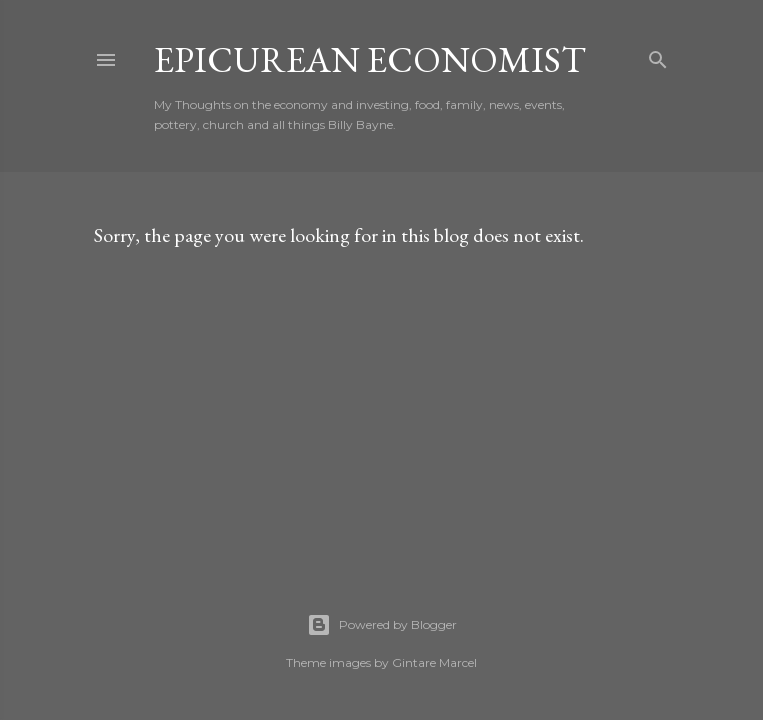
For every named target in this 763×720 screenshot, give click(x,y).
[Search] (658, 55)
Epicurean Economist (370, 59)
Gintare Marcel (434, 662)
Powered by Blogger (382, 625)
